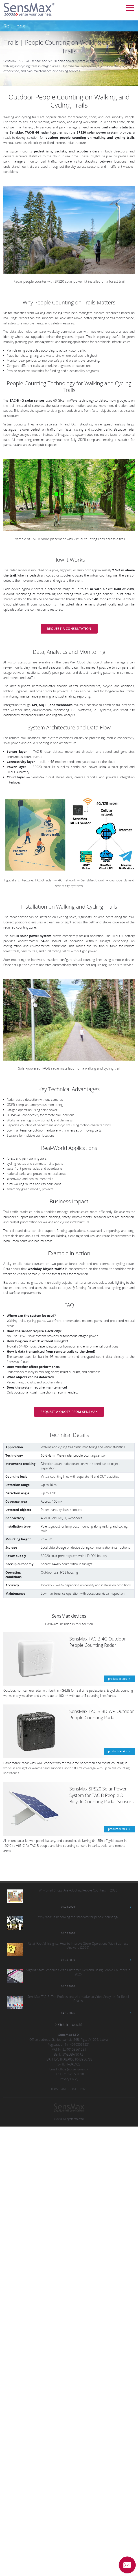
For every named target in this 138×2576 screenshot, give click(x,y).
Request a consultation (69, 628)
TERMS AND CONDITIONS (69, 2089)
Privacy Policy (69, 2079)
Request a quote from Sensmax (69, 1411)
